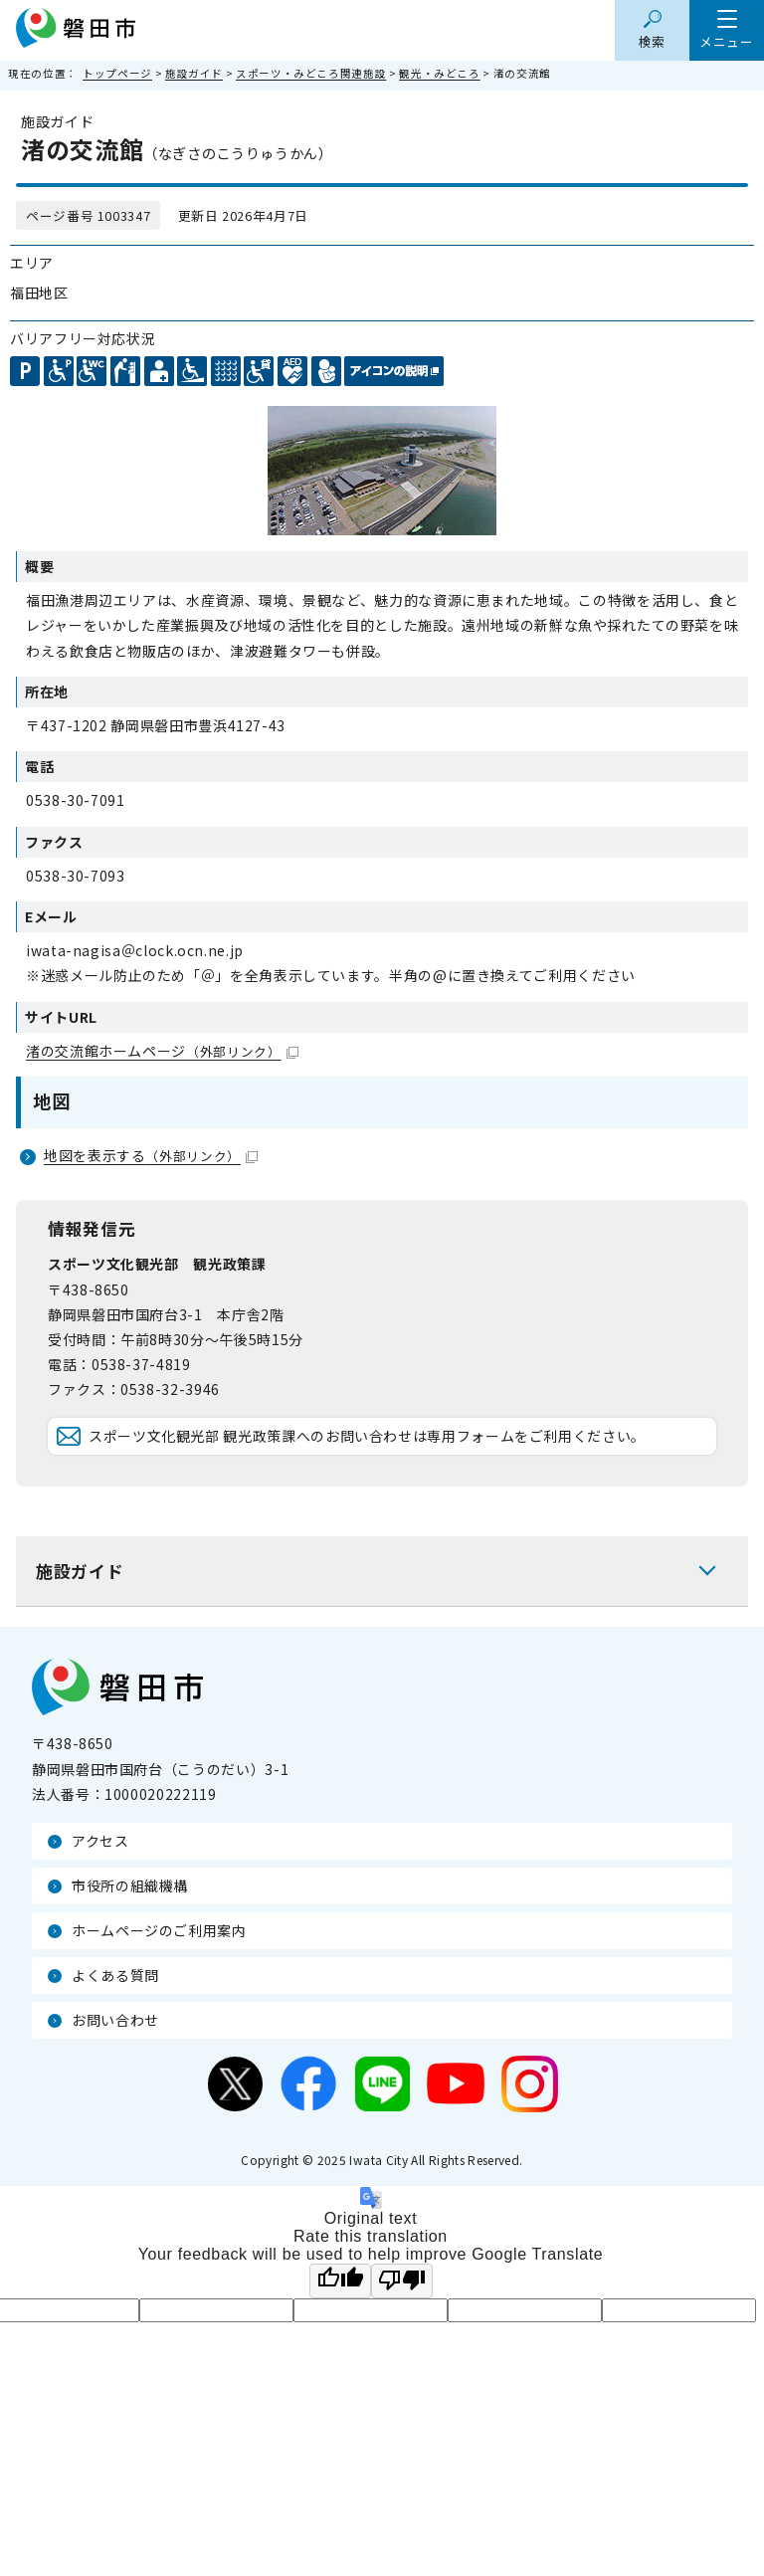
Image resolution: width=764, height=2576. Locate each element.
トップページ (117, 73)
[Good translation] (340, 2281)
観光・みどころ (439, 73)
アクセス (100, 1841)
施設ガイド (194, 73)
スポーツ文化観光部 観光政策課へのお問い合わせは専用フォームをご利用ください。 (367, 1436)
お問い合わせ (115, 2020)
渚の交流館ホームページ (162, 1051)
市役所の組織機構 (130, 1885)
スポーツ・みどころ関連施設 (311, 73)
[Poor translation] (402, 2281)
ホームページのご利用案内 (159, 1930)
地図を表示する (151, 1155)
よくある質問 (115, 1975)
